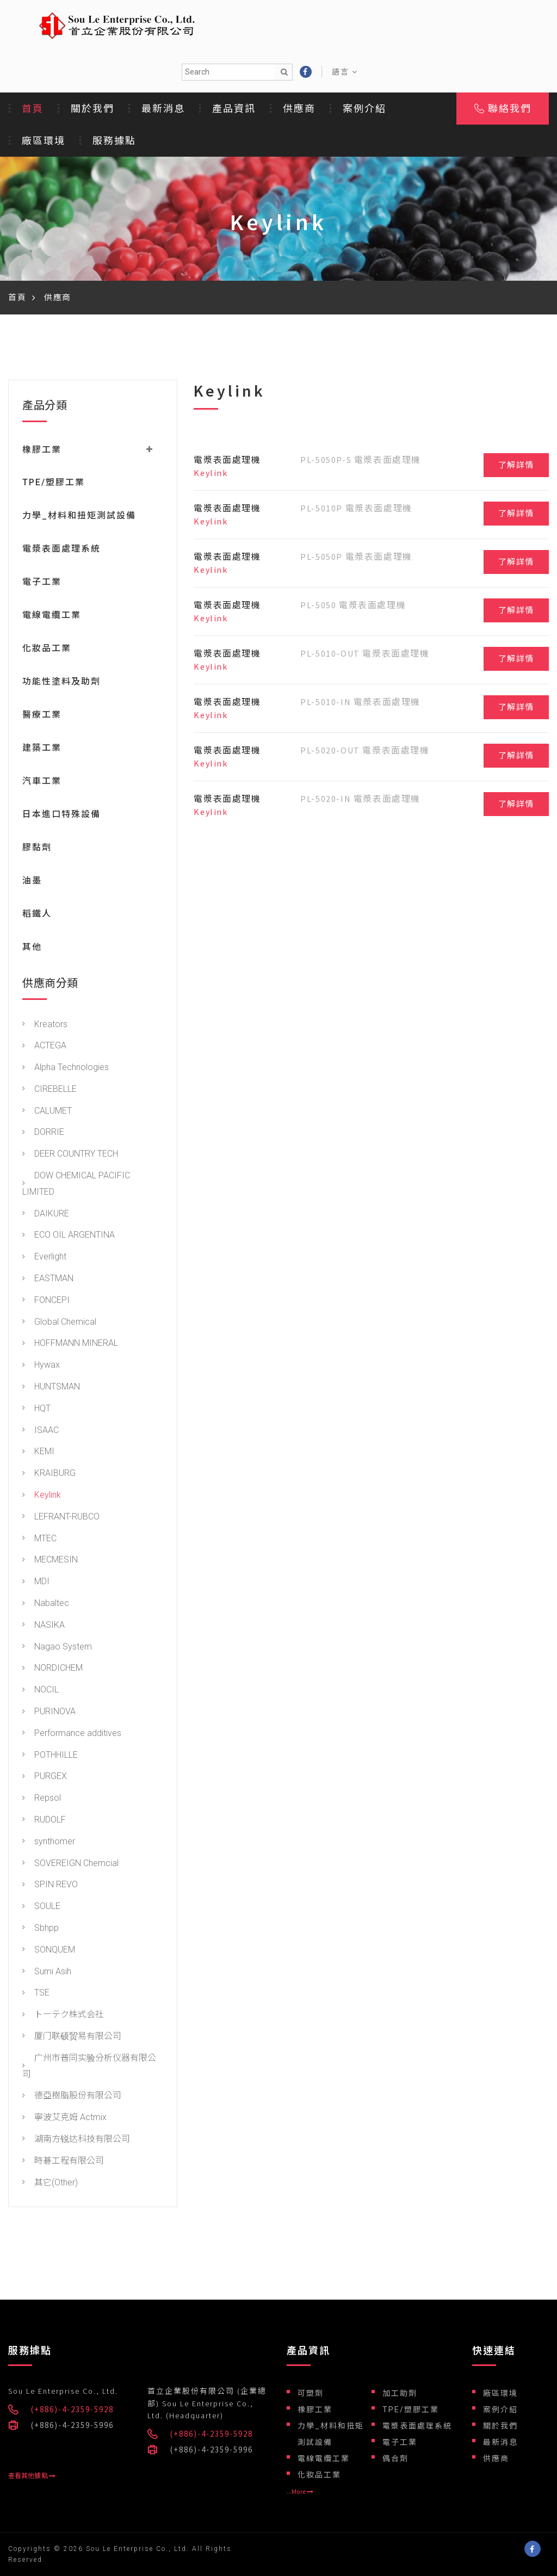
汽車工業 (41, 782)
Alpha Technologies (65, 1068)
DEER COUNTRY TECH (70, 1155)
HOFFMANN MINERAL (70, 1344)
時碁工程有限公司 (63, 2162)
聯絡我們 (502, 108)
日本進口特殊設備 (61, 815)
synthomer (48, 1842)
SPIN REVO (50, 1885)
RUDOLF (44, 1820)
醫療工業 (41, 716)
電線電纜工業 (51, 616)
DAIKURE (45, 1214)
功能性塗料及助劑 (61, 682)
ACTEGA (44, 1046)
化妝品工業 (46, 649)
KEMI (38, 1452)
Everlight (44, 1257)
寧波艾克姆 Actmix (64, 2118)
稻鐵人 (37, 915)
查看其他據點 (31, 2476)
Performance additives (71, 1734)
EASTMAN (47, 1279)
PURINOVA (49, 1712)
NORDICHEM (52, 1669)
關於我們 (92, 108)
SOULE (41, 1907)
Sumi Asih (46, 1972)
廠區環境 (43, 140)
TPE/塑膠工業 (53, 483)
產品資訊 (234, 108)
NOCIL (40, 1690)
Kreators (44, 1025)
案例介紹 (364, 108)
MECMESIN (50, 1560)
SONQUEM (48, 1950)
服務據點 (114, 140)
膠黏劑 (37, 848)
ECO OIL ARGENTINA (68, 1236)
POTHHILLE (50, 1756)
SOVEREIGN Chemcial (70, 1864)
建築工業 (41, 749)
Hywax (41, 1366)
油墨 (32, 881)
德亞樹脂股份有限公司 (71, 2096)
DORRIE (43, 1133)
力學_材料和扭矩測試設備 (79, 516)
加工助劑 (399, 2393)
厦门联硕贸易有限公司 (71, 2037)
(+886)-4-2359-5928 (72, 2409)
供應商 (299, 108)
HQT (36, 1409)
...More (300, 2492)
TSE (35, 1993)
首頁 (33, 108)
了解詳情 (516, 465)
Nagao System (57, 1647)
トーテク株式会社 (63, 2015)
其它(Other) (50, 2183)
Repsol (41, 1799)
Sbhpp (40, 1929)
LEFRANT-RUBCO (61, 1517)
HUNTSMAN (51, 1387)
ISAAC (40, 1431)
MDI (35, 1582)
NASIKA (43, 1626)
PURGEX (44, 1777)
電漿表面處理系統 (61, 550)
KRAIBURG (49, 1474)
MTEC (39, 1539)
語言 (345, 72)
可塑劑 (311, 2393)
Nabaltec (45, 1604)
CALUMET (47, 1112)
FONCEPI (46, 1301)
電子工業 (41, 583)
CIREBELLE (49, 1090)
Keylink (41, 1496)
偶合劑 (395, 2458)
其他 (32, 948)
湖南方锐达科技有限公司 (76, 2140)
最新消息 (163, 108)
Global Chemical (59, 1323)
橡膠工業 (315, 2409)
